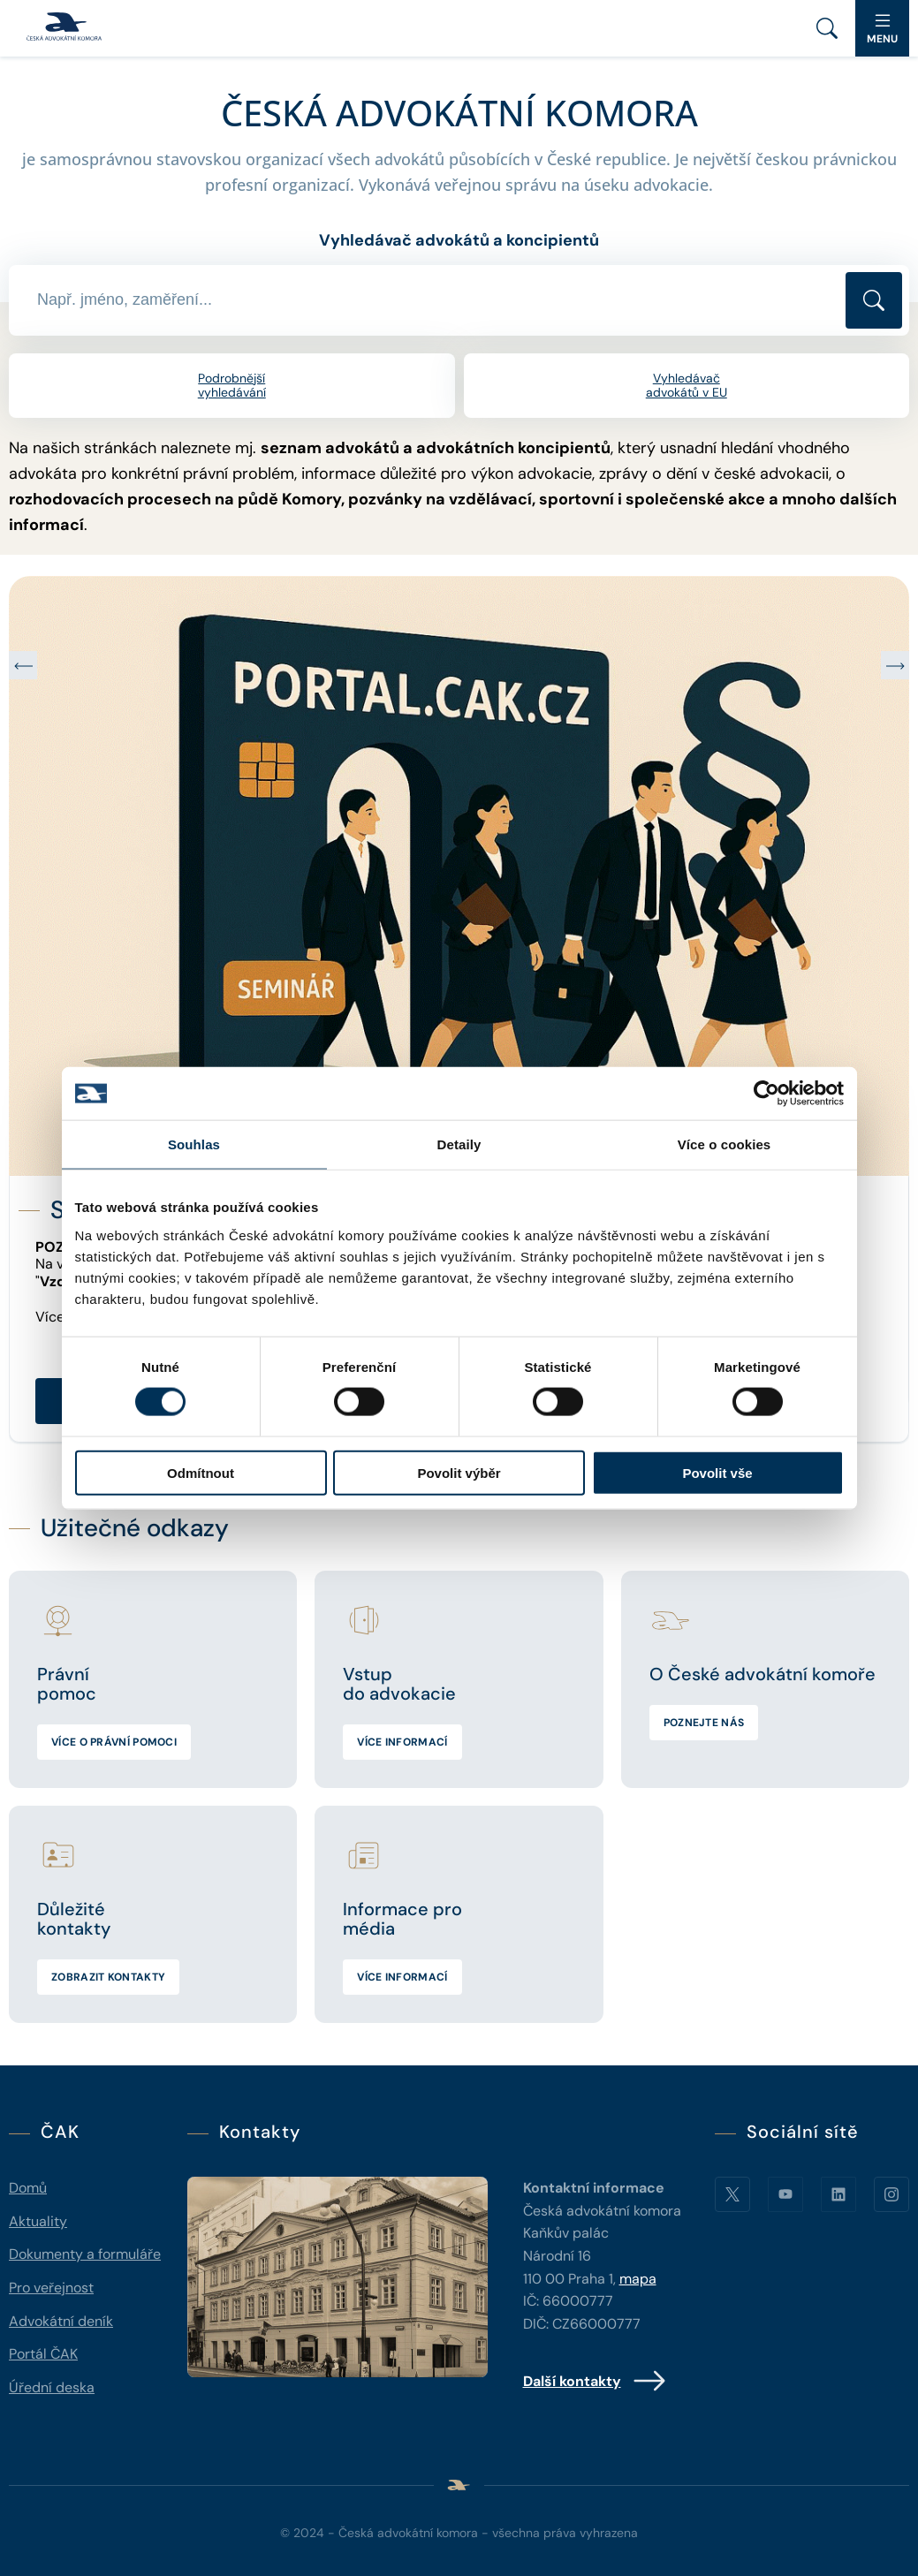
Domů (28, 2187)
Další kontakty (595, 2380)
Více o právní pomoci (114, 1742)
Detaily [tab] (459, 1144)
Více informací (402, 1742)
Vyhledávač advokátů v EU (686, 385)
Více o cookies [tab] (724, 1144)
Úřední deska (52, 2387)
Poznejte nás (704, 1723)
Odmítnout (200, 1472)
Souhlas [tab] (194, 1144)
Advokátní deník (61, 2321)
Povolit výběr (458, 1472)
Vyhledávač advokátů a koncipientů (459, 240)
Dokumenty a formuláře (85, 2254)
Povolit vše (717, 1472)
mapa (637, 2278)
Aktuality (38, 2221)
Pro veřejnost (51, 2287)
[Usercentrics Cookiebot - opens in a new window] (766, 1093)
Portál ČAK (43, 2354)
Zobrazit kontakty (108, 1977)
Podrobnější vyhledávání (232, 385)
